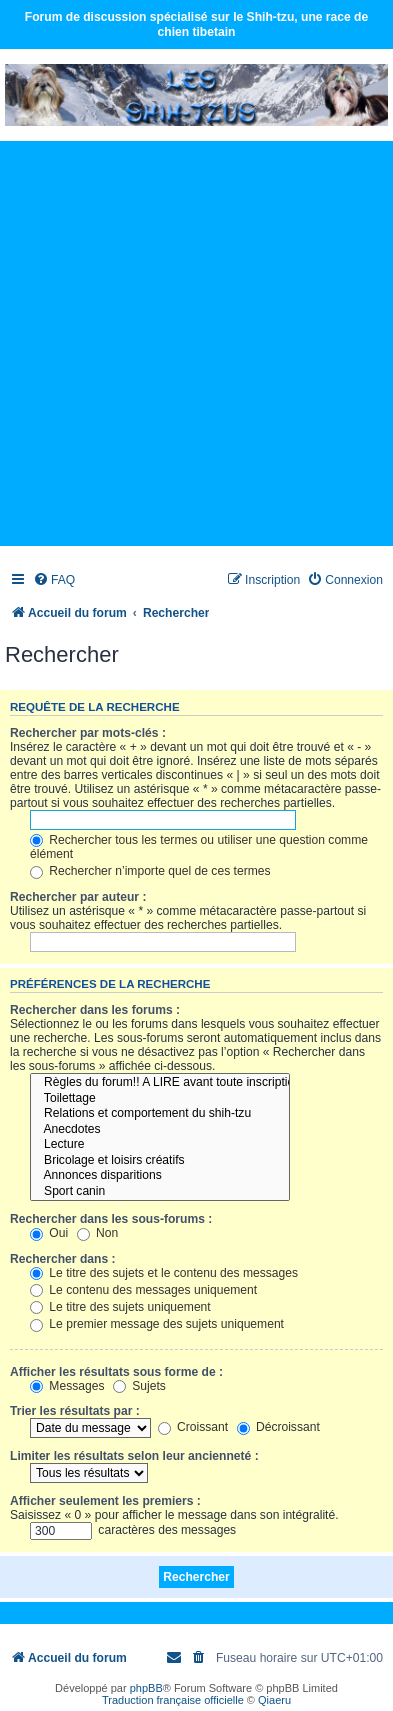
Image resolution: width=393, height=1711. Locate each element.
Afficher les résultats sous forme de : (116, 1372)
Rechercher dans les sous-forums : (111, 1219)
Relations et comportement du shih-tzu (160, 1114)
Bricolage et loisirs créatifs (160, 1161)
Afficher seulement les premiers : (105, 1501)
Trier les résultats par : (75, 1411)
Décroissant (278, 1427)
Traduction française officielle (173, 1700)
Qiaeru (274, 1700)
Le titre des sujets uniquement (120, 1307)
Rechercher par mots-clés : (88, 733)
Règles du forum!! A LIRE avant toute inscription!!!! (160, 1083)
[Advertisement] (196, 342)
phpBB (146, 1688)
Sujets (139, 1386)
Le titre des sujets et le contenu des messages (164, 1273)
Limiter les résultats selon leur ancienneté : (134, 1456)
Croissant (193, 1427)
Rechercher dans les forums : (95, 1010)
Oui (49, 1233)
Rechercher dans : (63, 1259)
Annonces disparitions (160, 1176)
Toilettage (160, 1099)
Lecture (160, 1145)
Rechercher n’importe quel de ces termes (150, 871)
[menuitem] (54, 580)
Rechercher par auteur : (78, 897)
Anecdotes (160, 1130)
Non (98, 1233)
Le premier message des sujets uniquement (157, 1324)
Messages (67, 1386)
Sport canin (160, 1192)
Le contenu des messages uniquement (143, 1290)
